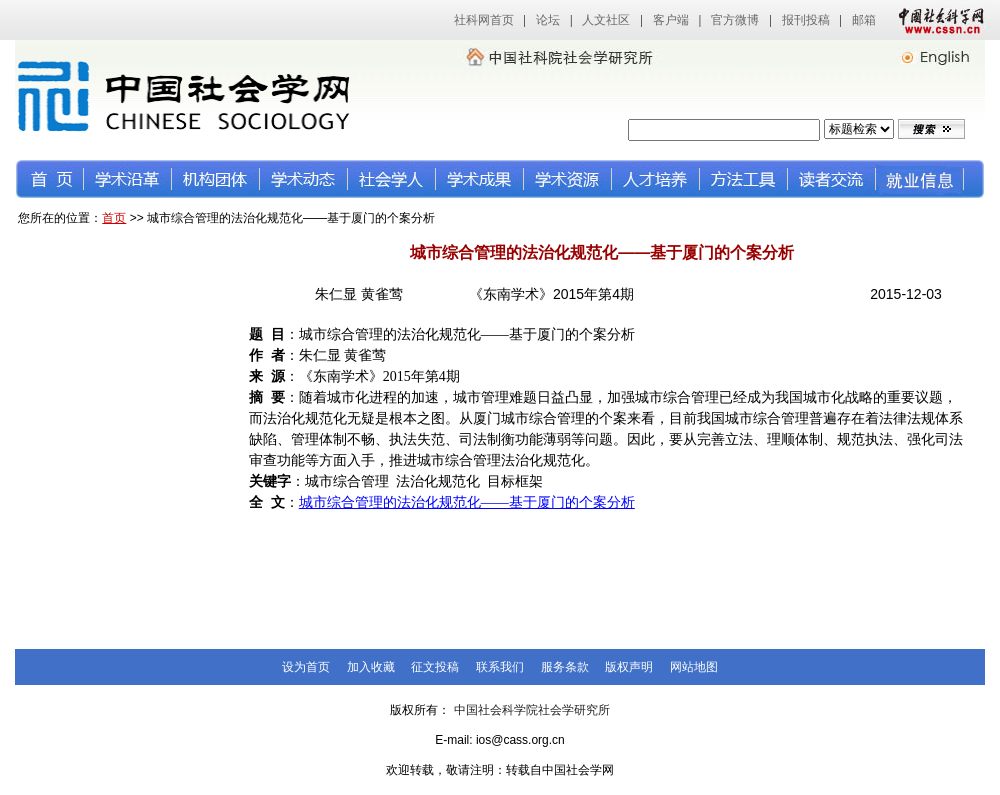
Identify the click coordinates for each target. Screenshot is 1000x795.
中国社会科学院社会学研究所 (532, 710)
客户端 (671, 20)
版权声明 (629, 667)
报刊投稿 (806, 20)
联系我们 (500, 667)
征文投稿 (435, 667)
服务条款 (565, 667)
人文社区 (606, 20)
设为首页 (306, 667)
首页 (114, 218)
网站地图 (694, 667)
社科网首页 (484, 20)
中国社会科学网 (937, 20)
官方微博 (735, 20)
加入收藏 (371, 667)
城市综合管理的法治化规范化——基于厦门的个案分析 (467, 502)
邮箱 (864, 20)
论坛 (548, 20)
